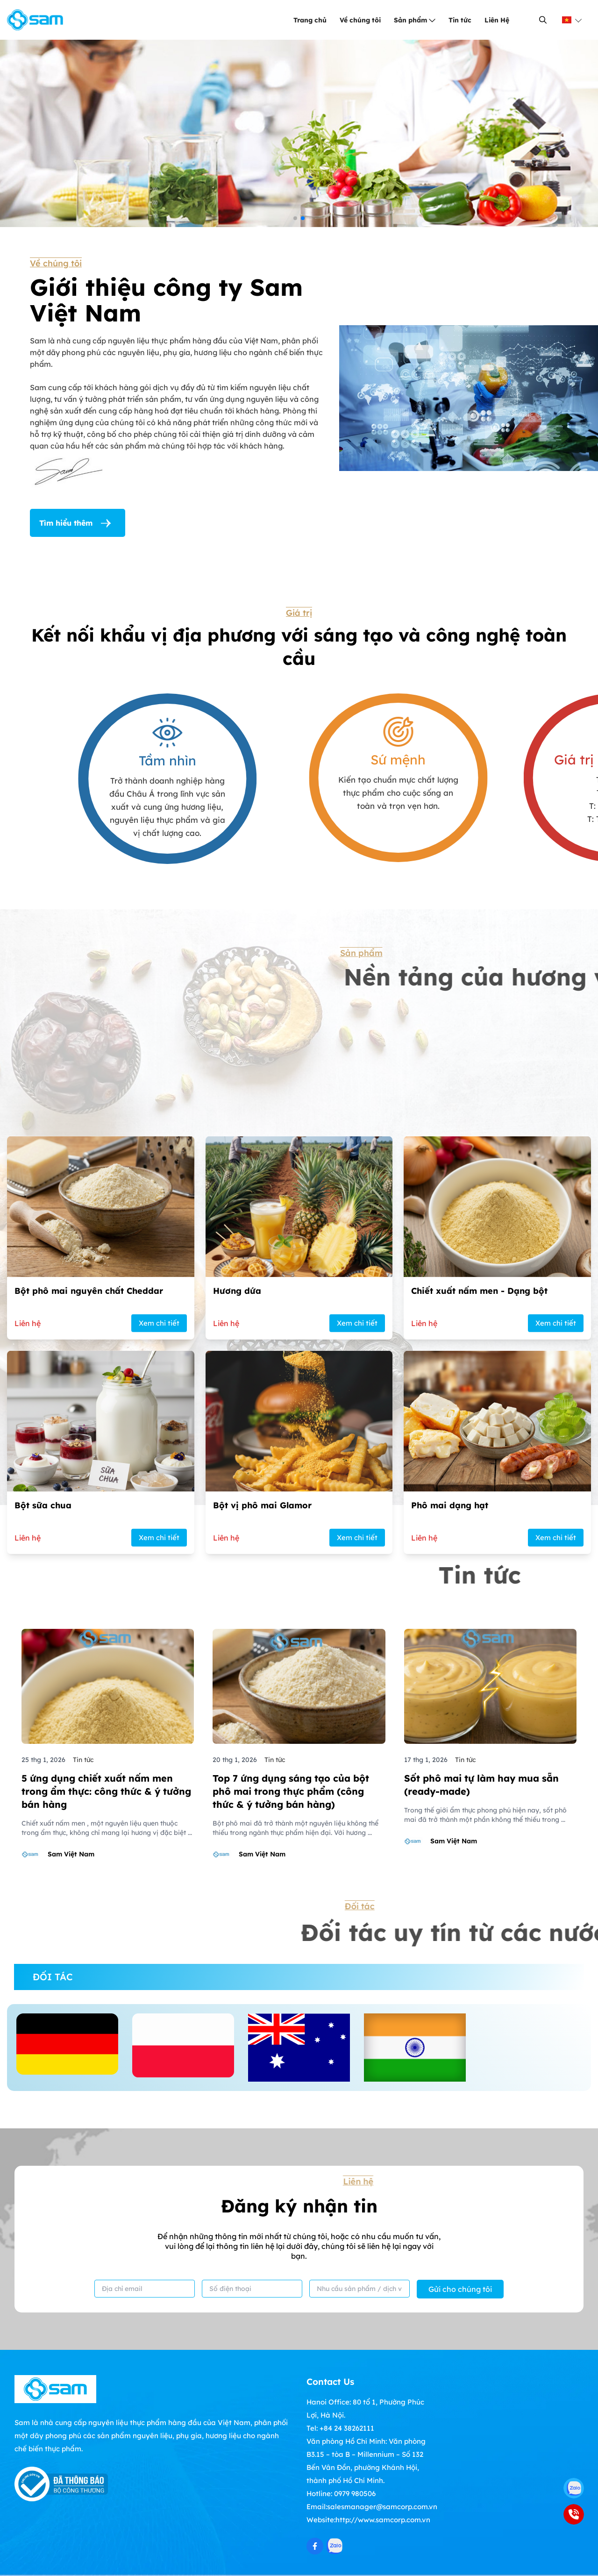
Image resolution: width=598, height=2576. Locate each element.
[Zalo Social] (334, 2546)
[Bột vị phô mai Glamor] (299, 1795)
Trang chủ (310, 20)
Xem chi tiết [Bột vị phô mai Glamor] (357, 1822)
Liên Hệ (496, 20)
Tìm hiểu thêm (77, 523)
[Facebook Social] (314, 2546)
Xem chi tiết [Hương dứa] (357, 1608)
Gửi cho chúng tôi (460, 2289)
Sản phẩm (414, 20)
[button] (295, 218)
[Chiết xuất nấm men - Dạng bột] (497, 1581)
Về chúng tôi (360, 20)
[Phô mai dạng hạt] (497, 1795)
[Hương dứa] (299, 1581)
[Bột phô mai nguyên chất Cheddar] (100, 1581)
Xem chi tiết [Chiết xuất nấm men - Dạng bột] (555, 1608)
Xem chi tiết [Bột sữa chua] (159, 1822)
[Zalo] (573, 2488)
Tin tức (459, 20)
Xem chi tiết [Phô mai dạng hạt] (555, 1822)
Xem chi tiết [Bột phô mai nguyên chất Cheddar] (159, 1608)
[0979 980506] (573, 2514)
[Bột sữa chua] (100, 1795)
